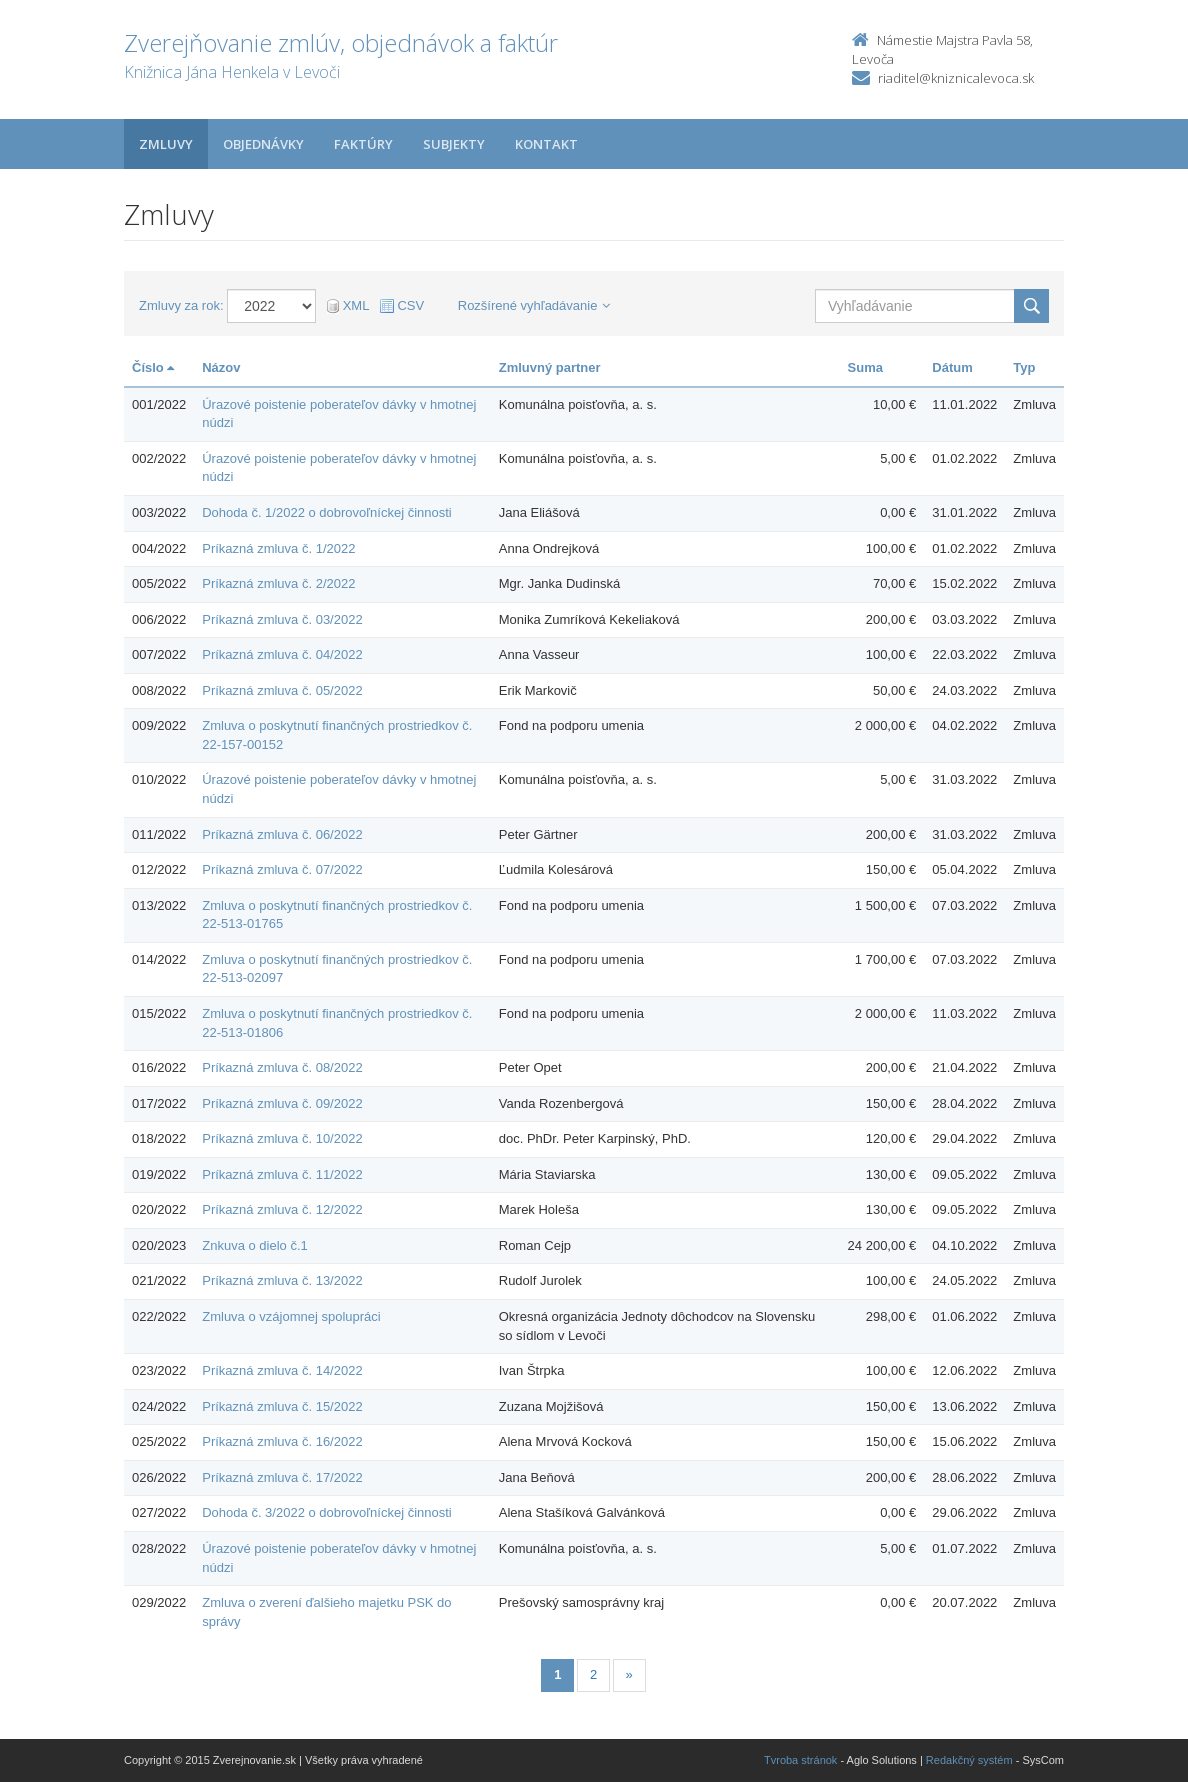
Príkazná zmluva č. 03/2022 (282, 619)
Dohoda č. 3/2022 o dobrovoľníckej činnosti (327, 1512)
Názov (221, 367)
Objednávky (263, 144)
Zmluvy (166, 144)
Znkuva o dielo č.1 (255, 1245)
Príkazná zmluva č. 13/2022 (282, 1280)
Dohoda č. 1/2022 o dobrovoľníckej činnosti (327, 512)
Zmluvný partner (550, 367)
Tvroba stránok (800, 1760)
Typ (1024, 367)
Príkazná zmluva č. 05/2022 (282, 690)
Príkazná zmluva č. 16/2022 (282, 1441)
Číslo (153, 367)
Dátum (952, 367)
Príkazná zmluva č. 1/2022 (278, 548)
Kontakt (546, 144)
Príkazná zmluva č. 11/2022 (282, 1174)
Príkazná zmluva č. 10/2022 (282, 1138)
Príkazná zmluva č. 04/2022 (282, 654)
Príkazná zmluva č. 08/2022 (282, 1067)
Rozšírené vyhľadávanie (534, 305)
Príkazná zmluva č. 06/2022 (282, 834)
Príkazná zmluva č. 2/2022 (278, 583)
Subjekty (454, 144)
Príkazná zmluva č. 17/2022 (282, 1477)
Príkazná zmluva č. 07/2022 (282, 869)
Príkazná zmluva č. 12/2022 (282, 1209)
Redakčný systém (969, 1760)
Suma (865, 367)
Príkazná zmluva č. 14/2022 (282, 1370)
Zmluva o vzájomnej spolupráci (291, 1316)
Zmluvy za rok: (181, 305)
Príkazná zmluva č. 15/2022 (282, 1406)
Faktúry (363, 144)
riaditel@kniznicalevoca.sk (956, 78)
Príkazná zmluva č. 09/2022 (282, 1103)
